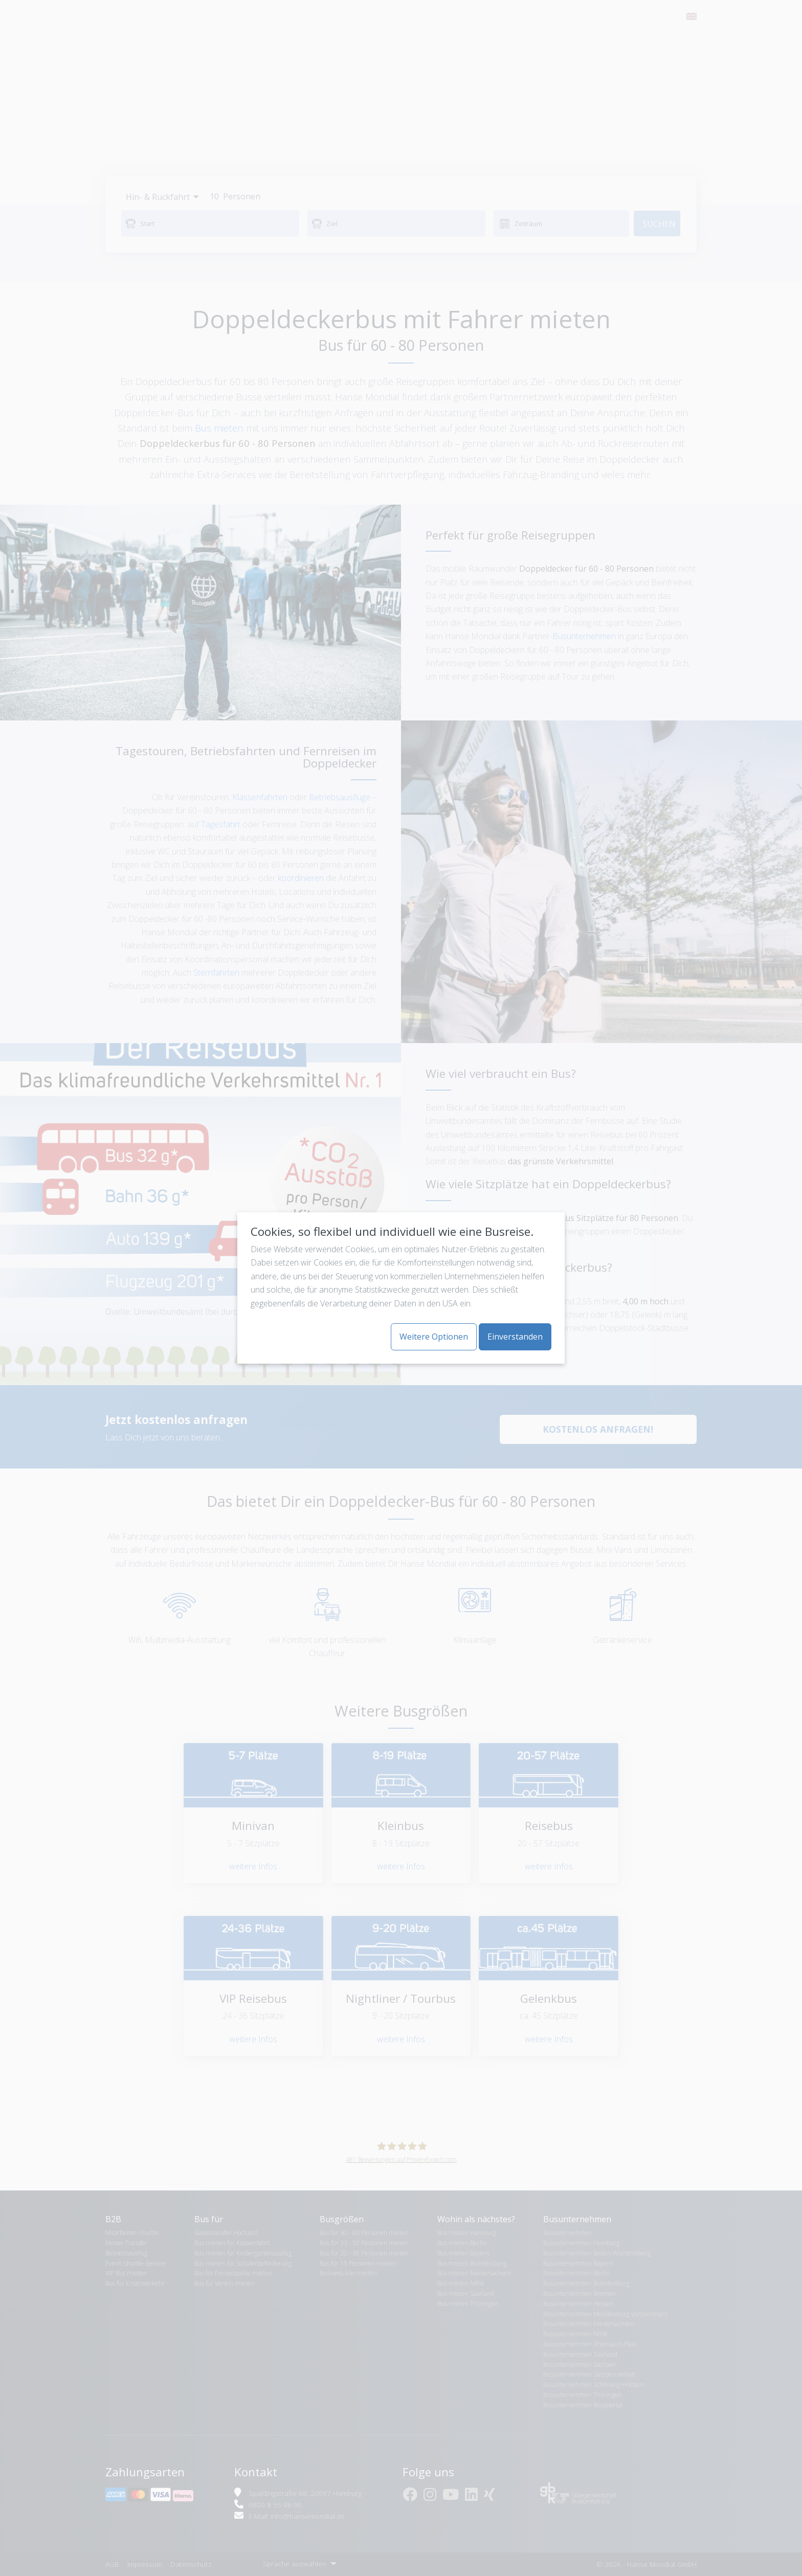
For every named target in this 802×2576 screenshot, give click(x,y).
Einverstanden (515, 1336)
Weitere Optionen (433, 1336)
